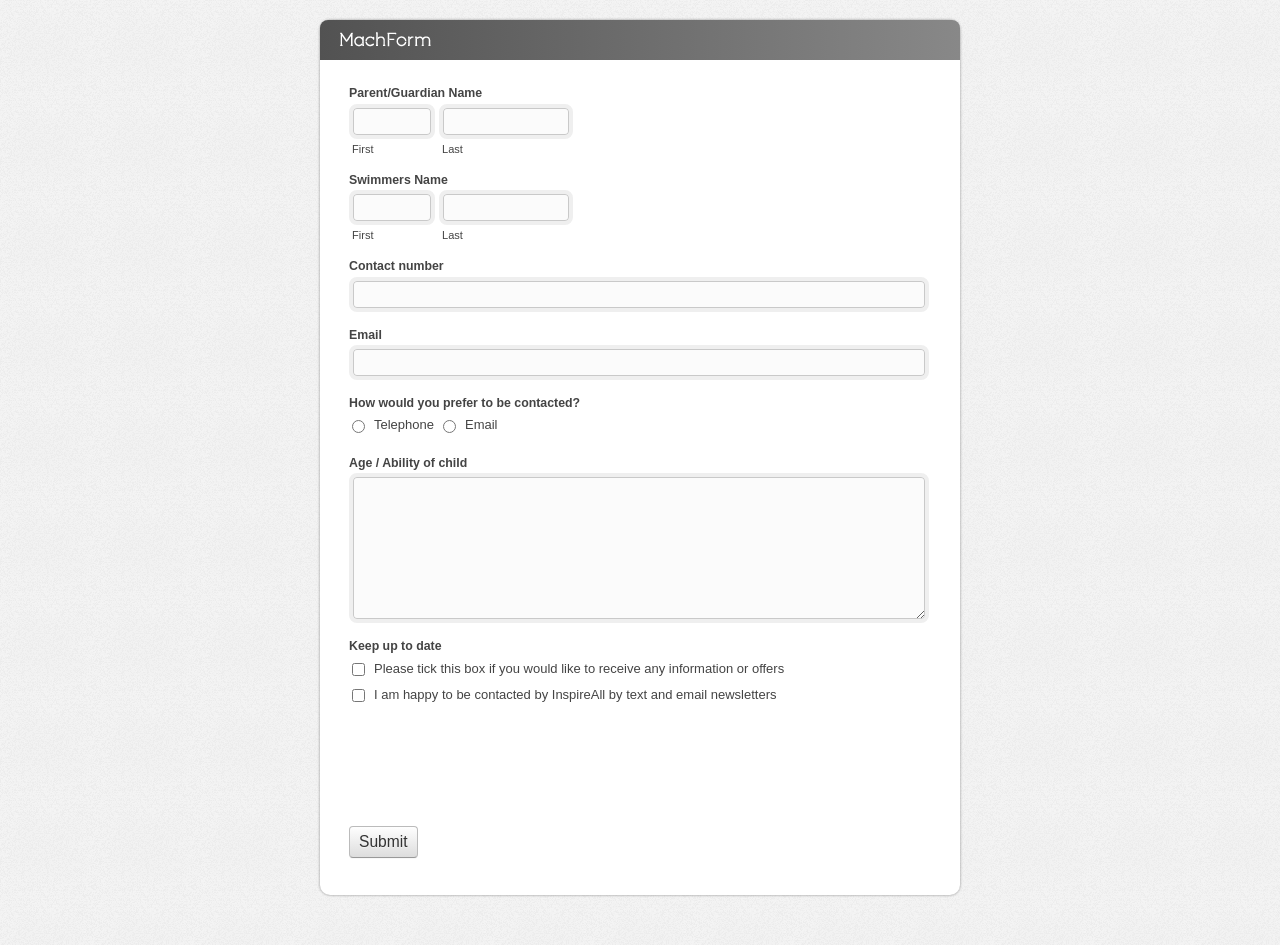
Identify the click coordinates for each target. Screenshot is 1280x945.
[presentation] (501, 763)
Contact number (396, 266)
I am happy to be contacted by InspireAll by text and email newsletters (575, 694)
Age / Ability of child (408, 463)
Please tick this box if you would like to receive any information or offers (579, 668)
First (362, 149)
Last (452, 149)
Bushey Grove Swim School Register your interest (640, 40)
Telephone (404, 424)
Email (365, 335)
